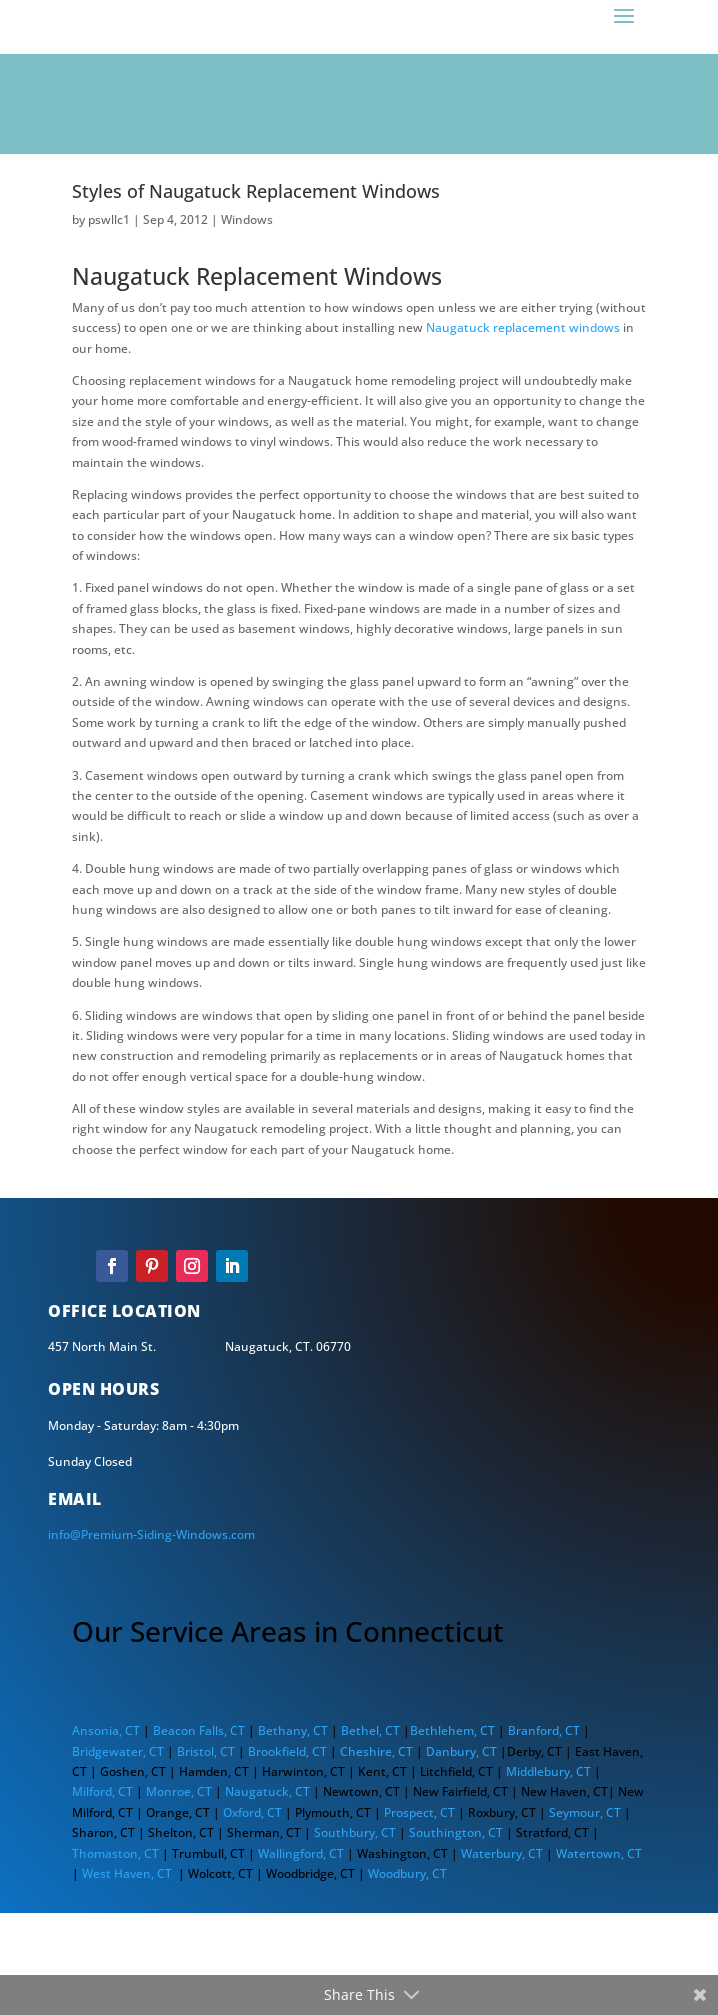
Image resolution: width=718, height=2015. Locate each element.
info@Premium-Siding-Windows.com (151, 1534)
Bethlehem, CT (452, 1730)
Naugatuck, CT (267, 1791)
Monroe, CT (179, 1791)
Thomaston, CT (115, 1853)
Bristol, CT (206, 1751)
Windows (247, 219)
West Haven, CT (127, 1873)
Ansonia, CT (106, 1730)
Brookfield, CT (287, 1751)
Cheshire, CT (376, 1751)
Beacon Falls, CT (199, 1730)
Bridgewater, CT (118, 1751)
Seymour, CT (585, 1812)
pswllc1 (109, 219)
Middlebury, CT (548, 1771)
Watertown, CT (599, 1853)
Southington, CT (456, 1832)
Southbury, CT (353, 1832)
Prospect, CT (421, 1812)
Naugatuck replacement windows (523, 327)
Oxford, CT (252, 1812)
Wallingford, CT (301, 1853)
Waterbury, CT (502, 1853)
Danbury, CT (461, 1751)
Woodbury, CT (407, 1873)
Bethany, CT (291, 1730)
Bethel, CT (370, 1730)
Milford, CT (102, 1791)
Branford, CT (544, 1730)
